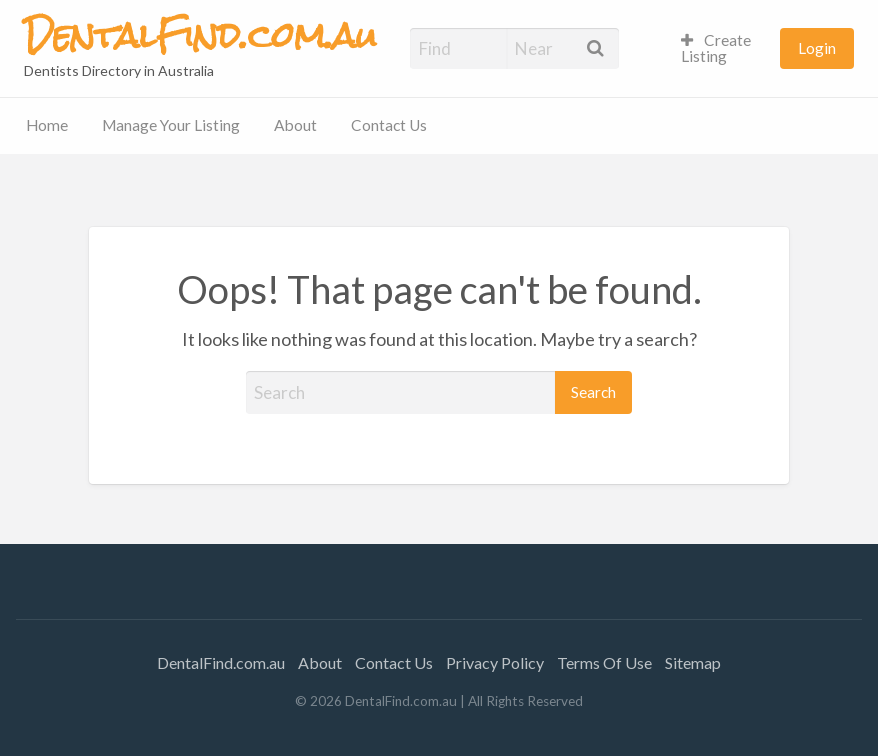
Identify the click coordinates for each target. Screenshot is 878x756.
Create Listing (716, 48)
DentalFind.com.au (221, 662)
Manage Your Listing (171, 125)
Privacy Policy (495, 662)
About (295, 125)
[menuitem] (722, 48)
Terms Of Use (604, 662)
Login (817, 48)
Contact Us (389, 125)
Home (47, 125)
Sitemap (693, 662)
